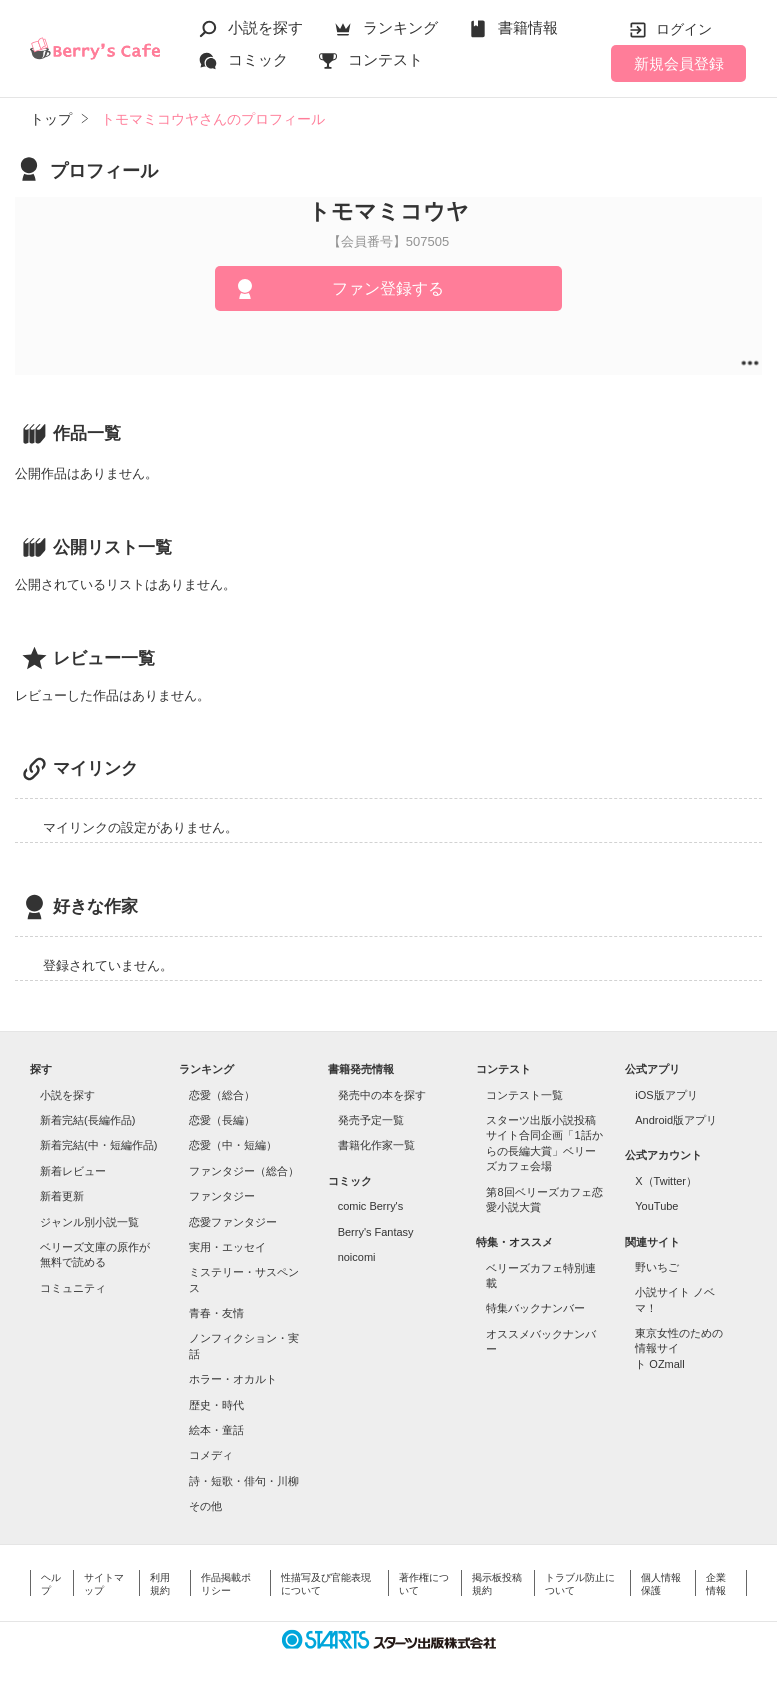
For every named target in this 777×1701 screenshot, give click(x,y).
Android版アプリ (676, 1120)
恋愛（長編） (222, 1120)
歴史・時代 (216, 1405)
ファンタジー (222, 1196)
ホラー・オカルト (233, 1379)
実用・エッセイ (227, 1247)
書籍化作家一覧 (376, 1145)
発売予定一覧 (371, 1120)
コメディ (211, 1455)
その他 (205, 1506)
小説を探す (265, 27)
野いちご (657, 1267)
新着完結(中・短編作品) (98, 1145)
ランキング (400, 27)
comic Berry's (371, 1206)
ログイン (684, 29)
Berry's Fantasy (376, 1232)
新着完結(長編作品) (87, 1120)
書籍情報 (528, 27)
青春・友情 (216, 1313)
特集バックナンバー (535, 1308)
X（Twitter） (666, 1181)
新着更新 (62, 1196)
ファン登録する (388, 288)
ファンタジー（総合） (244, 1171)
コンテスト (385, 59)
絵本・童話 (216, 1430)
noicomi (357, 1257)
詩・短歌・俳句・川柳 (244, 1481)
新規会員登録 (679, 63)
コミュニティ (73, 1288)
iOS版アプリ (666, 1095)
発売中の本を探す (382, 1095)
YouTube (656, 1206)
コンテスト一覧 (524, 1095)
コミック (258, 59)
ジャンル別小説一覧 (89, 1222)
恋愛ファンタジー (233, 1222)
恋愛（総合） (222, 1095)
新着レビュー (73, 1171)
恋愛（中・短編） (233, 1145)
